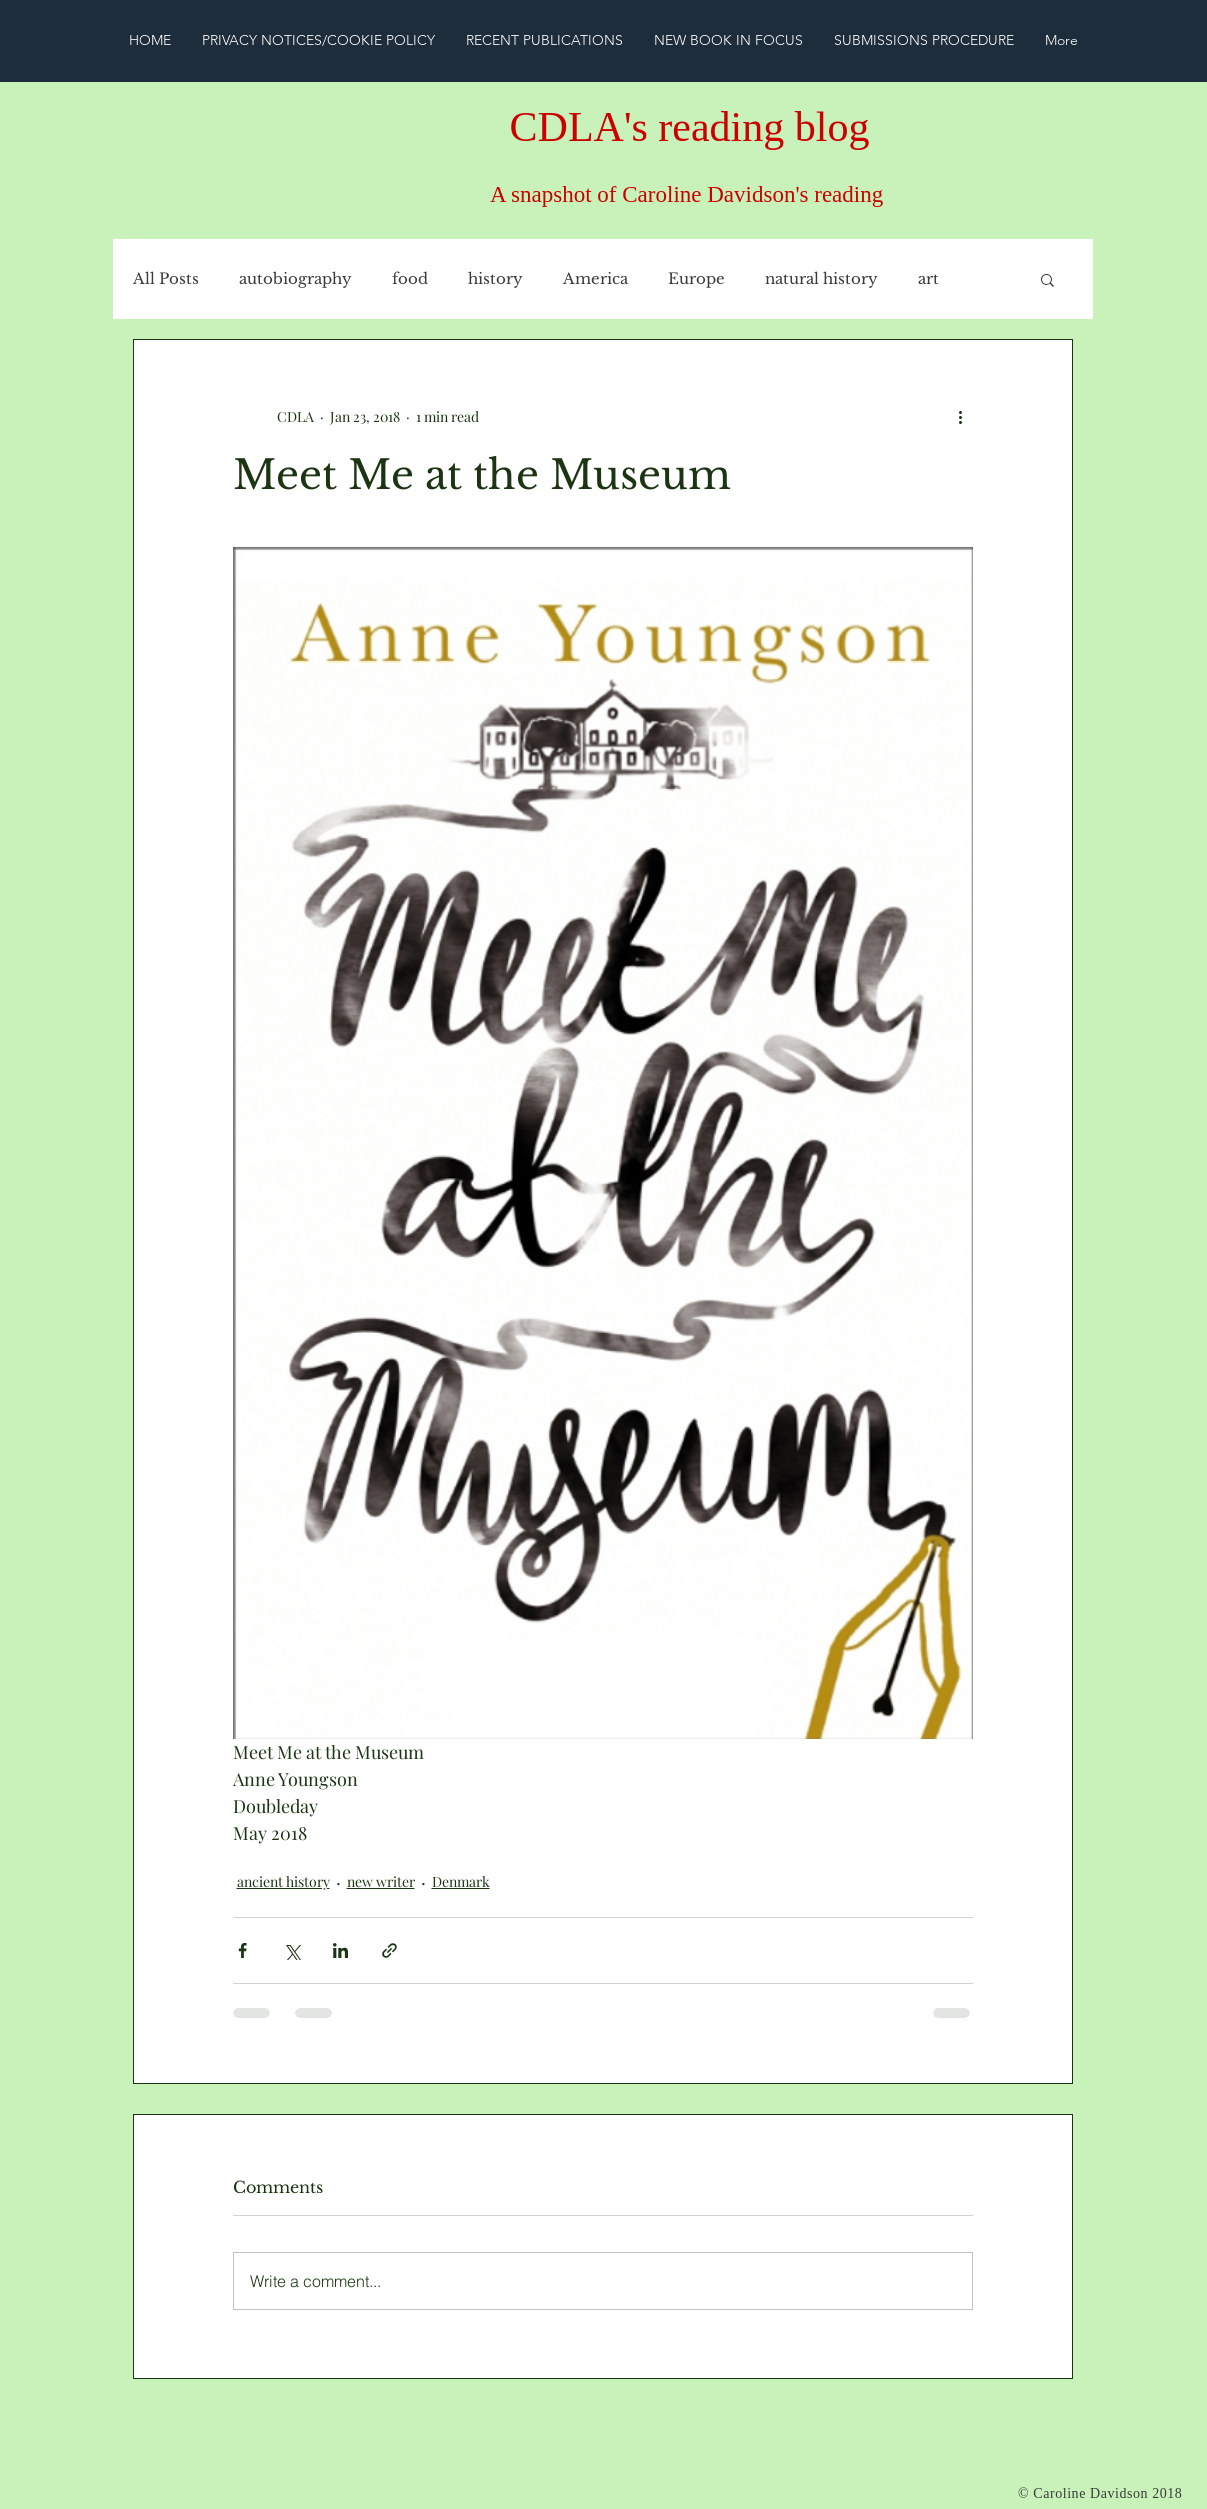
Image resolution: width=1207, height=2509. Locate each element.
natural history (821, 279)
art (928, 279)
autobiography (295, 279)
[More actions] (961, 416)
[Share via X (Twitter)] (291, 1950)
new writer (381, 1881)
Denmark (461, 1881)
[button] (1047, 279)
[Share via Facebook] (242, 1950)
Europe (696, 279)
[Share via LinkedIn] (340, 1950)
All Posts (166, 279)
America (595, 279)
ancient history (283, 1881)
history (495, 279)
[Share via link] (389, 1950)
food (410, 279)
